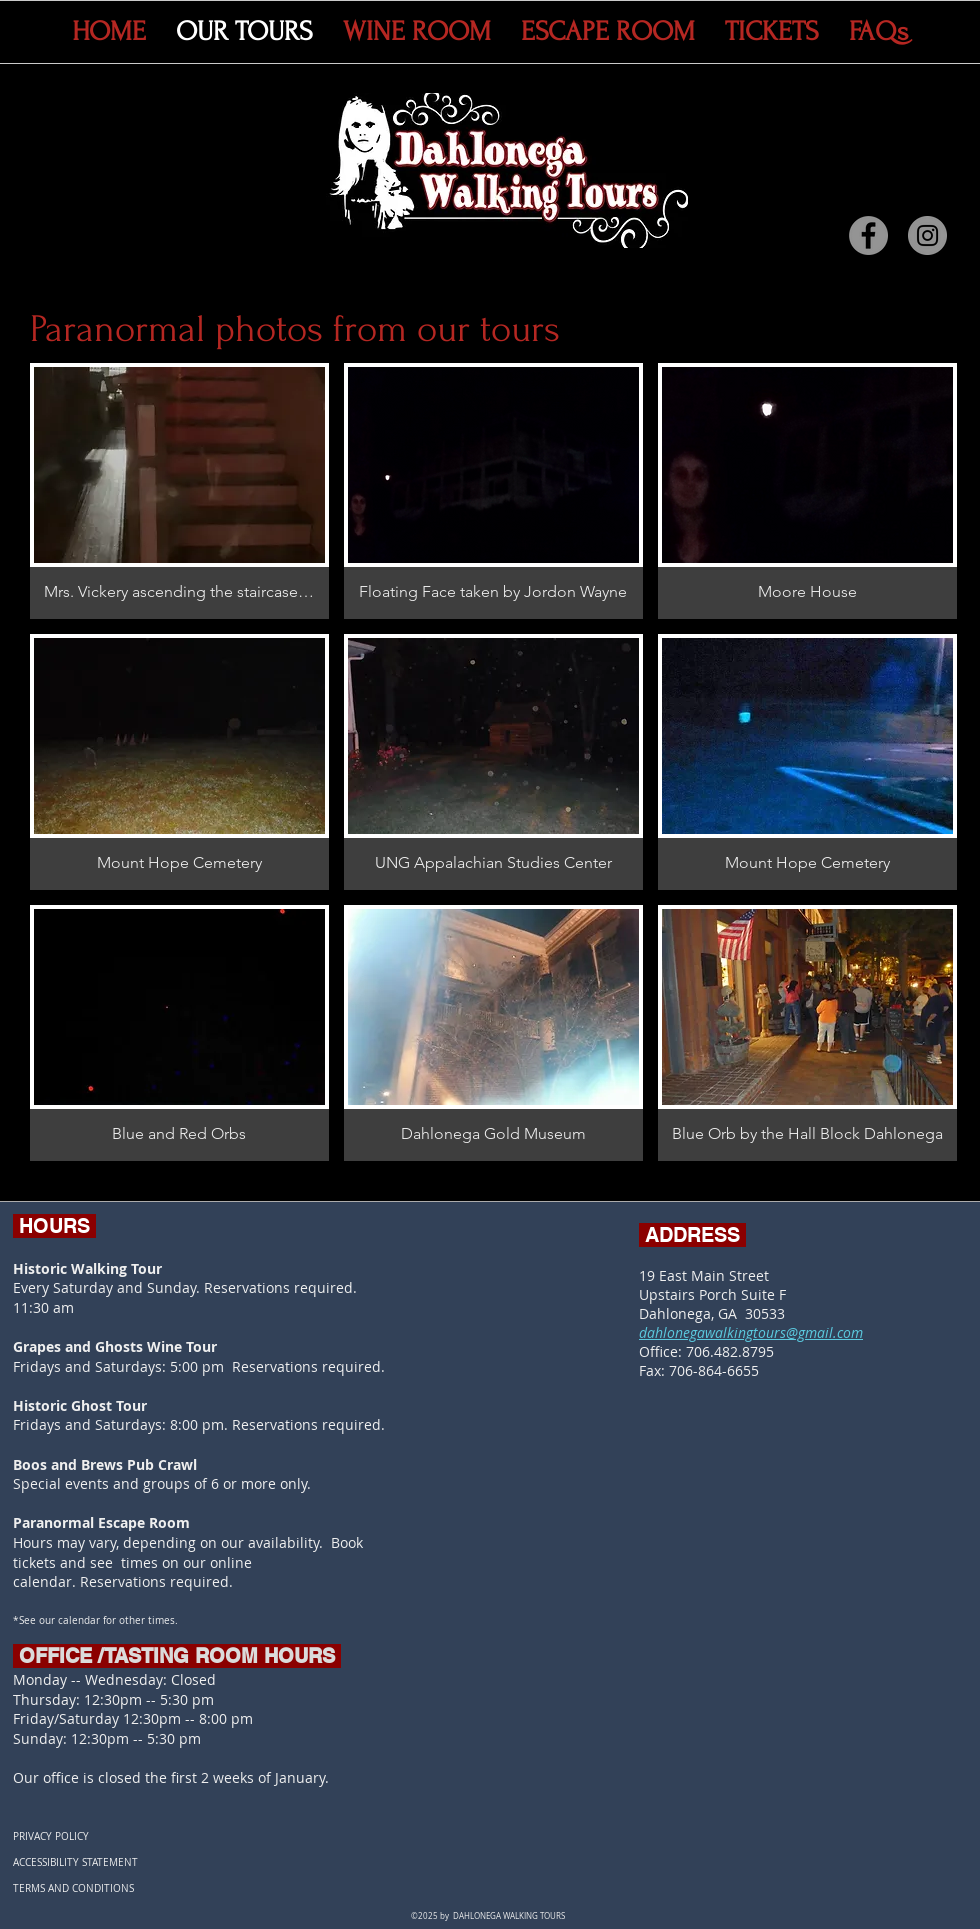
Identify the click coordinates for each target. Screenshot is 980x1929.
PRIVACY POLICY (51, 1836)
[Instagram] (927, 235)
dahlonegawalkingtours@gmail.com (751, 1332)
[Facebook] (868, 235)
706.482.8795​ (730, 1351)
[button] (179, 491)
